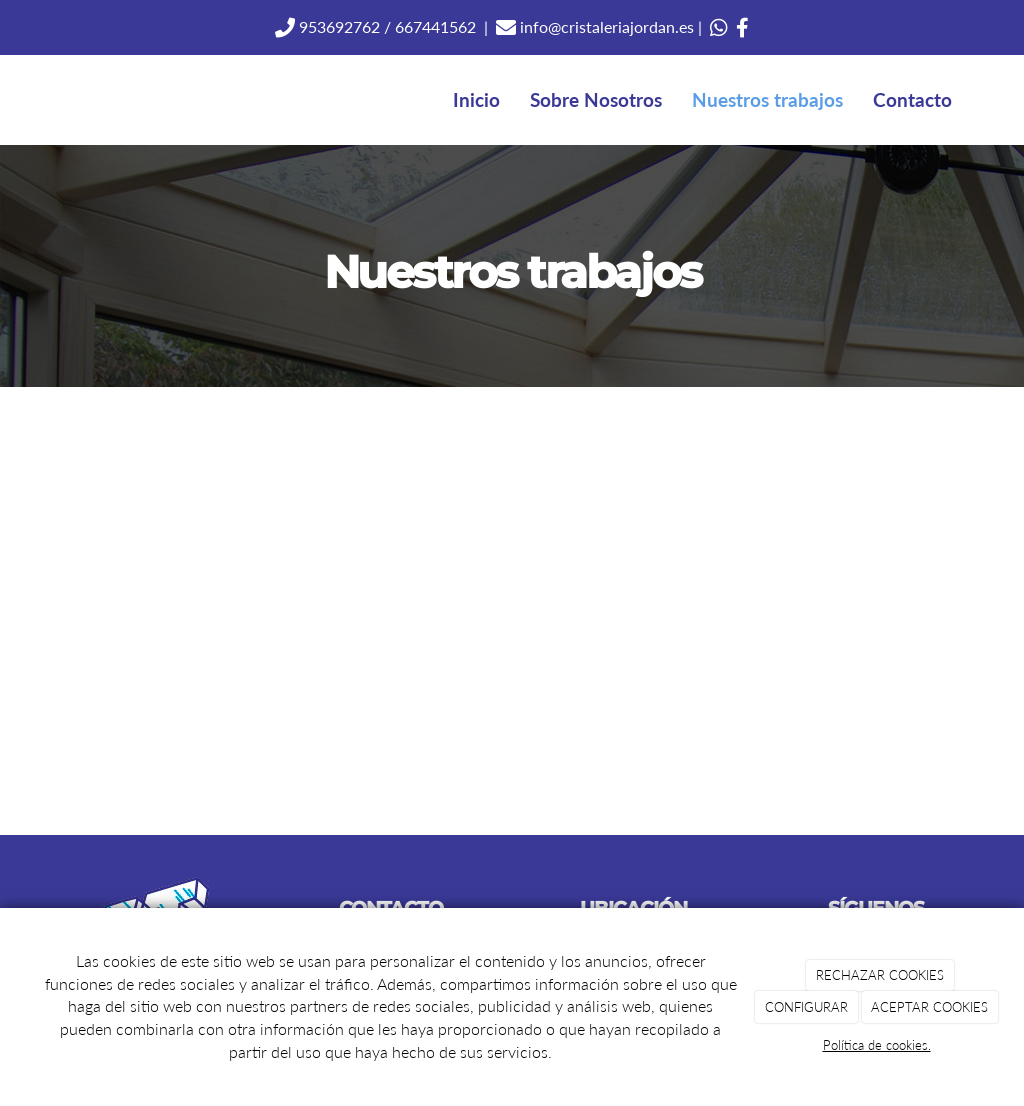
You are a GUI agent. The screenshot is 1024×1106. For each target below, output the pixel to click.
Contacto (912, 99)
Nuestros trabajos (767, 99)
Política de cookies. (877, 1045)
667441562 (435, 26)
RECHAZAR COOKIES (880, 975)
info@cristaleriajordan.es (605, 26)
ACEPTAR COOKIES (929, 1007)
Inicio (476, 99)
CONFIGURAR (806, 1007)
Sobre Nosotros (596, 99)
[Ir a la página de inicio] (37, 100)
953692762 (337, 26)
